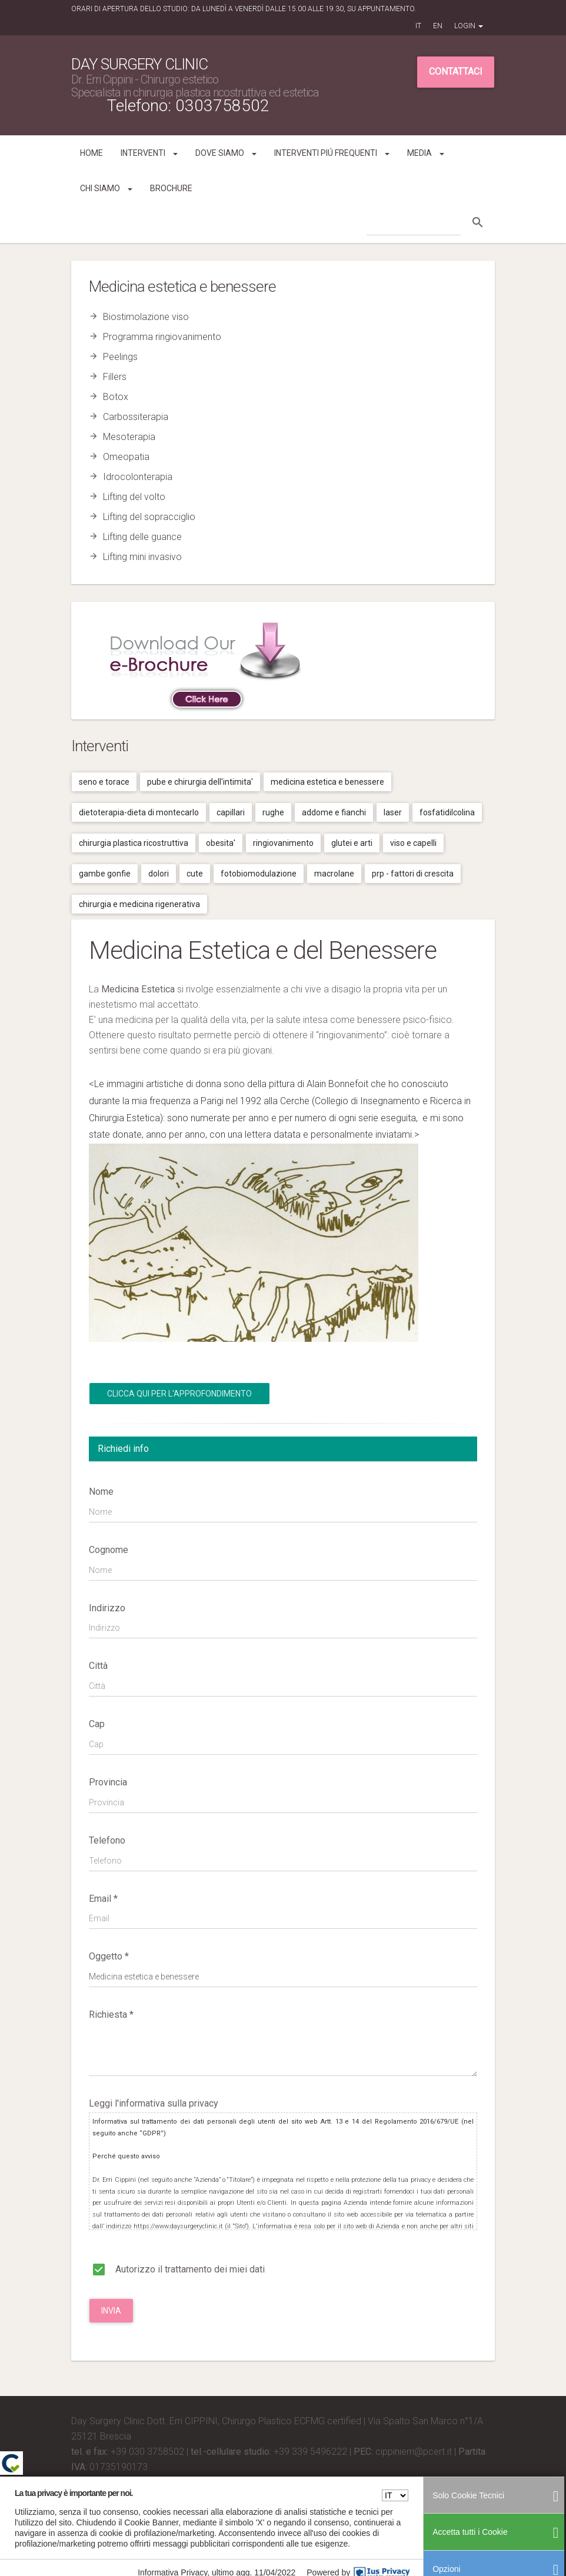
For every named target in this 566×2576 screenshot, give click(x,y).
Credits (85, 2482)
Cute (195, 873)
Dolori (158, 873)
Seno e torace (104, 782)
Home (91, 153)
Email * (103, 1898)
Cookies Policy (453, 2499)
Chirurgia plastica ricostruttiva (133, 843)
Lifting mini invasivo (142, 556)
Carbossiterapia (135, 416)
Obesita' (220, 843)
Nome (101, 1491)
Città (98, 1665)
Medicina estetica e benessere (327, 782)
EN (437, 26)
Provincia (108, 1782)
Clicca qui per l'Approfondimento (179, 1393)
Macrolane (334, 873)
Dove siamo (226, 153)
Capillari (231, 812)
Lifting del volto (134, 496)
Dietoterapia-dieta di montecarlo (139, 812)
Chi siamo (106, 188)
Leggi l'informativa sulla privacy (153, 2103)
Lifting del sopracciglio (149, 516)
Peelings (120, 356)
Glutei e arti (351, 843)
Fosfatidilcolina (447, 812)
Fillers (114, 376)
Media (425, 153)
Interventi (149, 153)
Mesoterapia (129, 436)
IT (418, 26)
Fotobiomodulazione (259, 873)
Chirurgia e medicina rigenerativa (139, 904)
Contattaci (455, 71)
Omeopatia (126, 456)
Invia (111, 2310)
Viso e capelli (413, 843)
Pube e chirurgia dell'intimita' (200, 782)
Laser (393, 812)
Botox (115, 396)
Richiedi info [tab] (123, 1448)
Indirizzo (107, 1608)
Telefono (107, 1840)
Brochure (171, 188)
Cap (97, 1723)
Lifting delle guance (142, 536)
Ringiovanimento (283, 843)
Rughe (273, 812)
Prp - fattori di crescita (413, 873)
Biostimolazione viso (146, 316)
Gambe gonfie (105, 873)
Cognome (108, 1549)
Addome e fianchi (334, 812)
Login (468, 26)
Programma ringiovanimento (162, 336)
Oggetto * (109, 1956)
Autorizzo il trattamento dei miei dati (177, 2267)
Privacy (414, 2499)
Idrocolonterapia (137, 476)
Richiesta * (111, 2014)
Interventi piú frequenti (331, 153)
